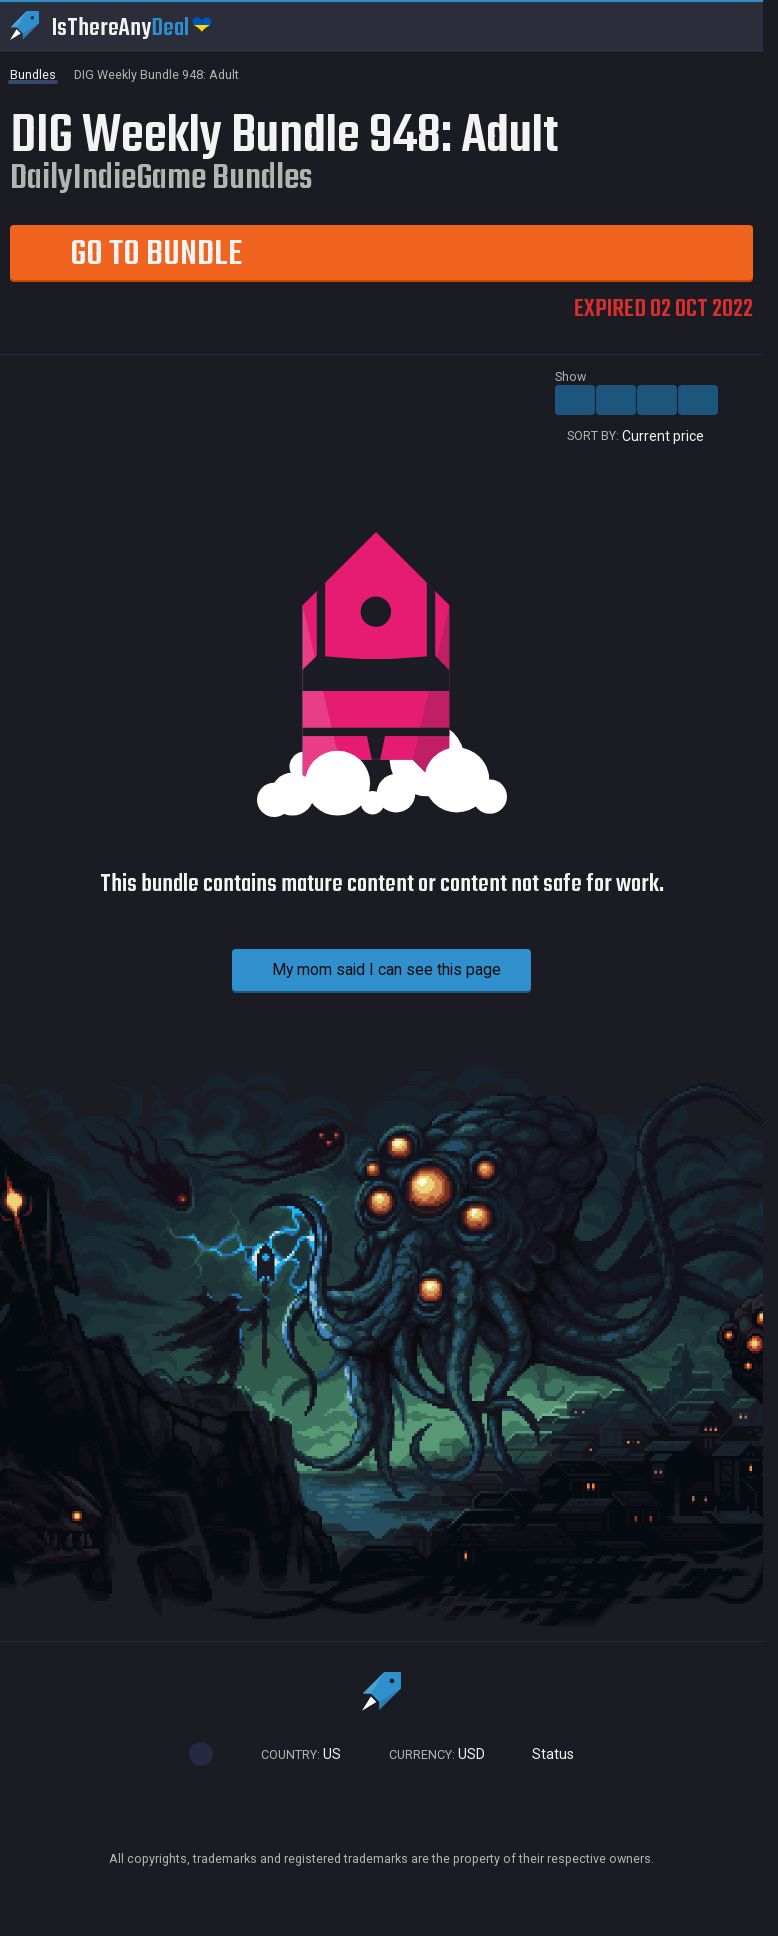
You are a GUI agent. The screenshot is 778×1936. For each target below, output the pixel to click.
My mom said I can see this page (366, 970)
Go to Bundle (126, 253)
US (292, 1754)
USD (428, 1754)
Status (544, 1754)
